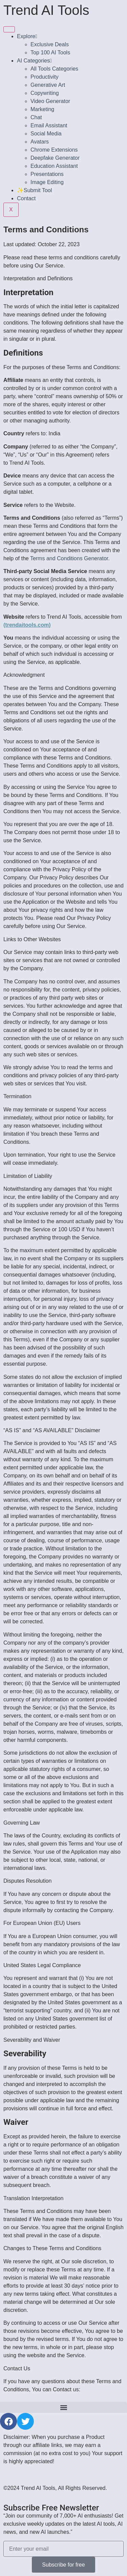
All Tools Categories (54, 69)
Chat (36, 117)
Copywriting (44, 93)
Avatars (39, 142)
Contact (26, 198)
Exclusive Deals (49, 44)
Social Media (46, 133)
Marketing (42, 109)
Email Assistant (48, 125)
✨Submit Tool (34, 190)
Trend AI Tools (46, 10)
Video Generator (50, 101)
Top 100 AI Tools (50, 52)
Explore (27, 36)
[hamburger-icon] (9, 29)
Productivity (44, 77)
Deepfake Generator (55, 158)
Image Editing (47, 182)
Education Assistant (54, 166)
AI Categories (34, 60)
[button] (63, 2407)
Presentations (47, 174)
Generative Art (47, 85)
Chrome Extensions (54, 150)
